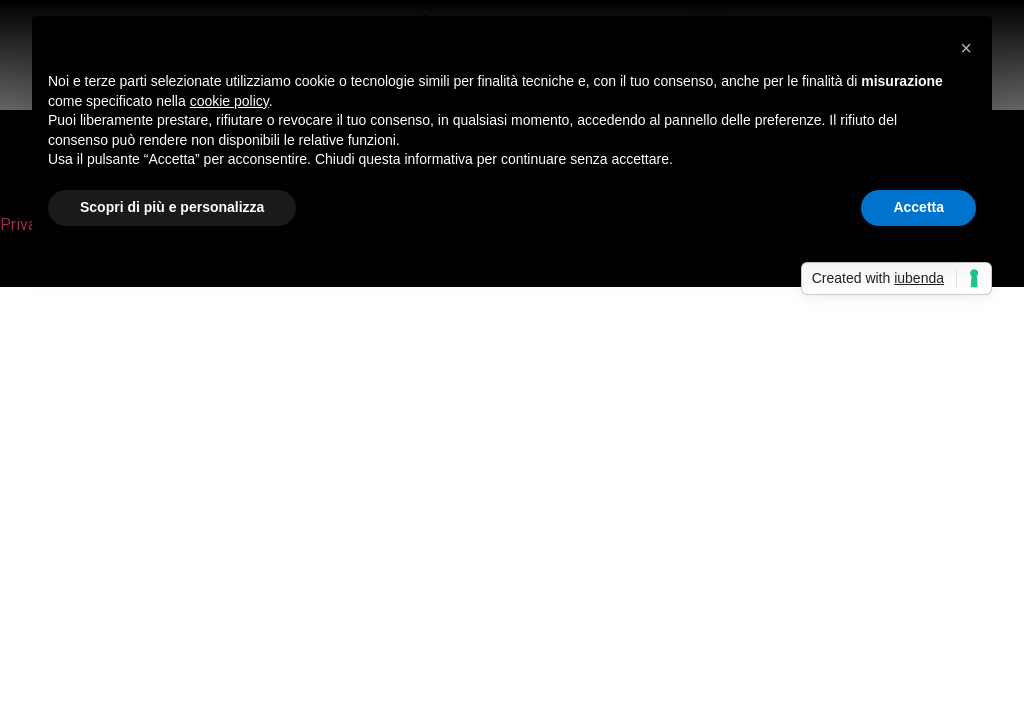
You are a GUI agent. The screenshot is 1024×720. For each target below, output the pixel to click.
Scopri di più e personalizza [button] (172, 207)
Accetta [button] (918, 207)
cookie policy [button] (229, 101)
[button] (966, 48)
